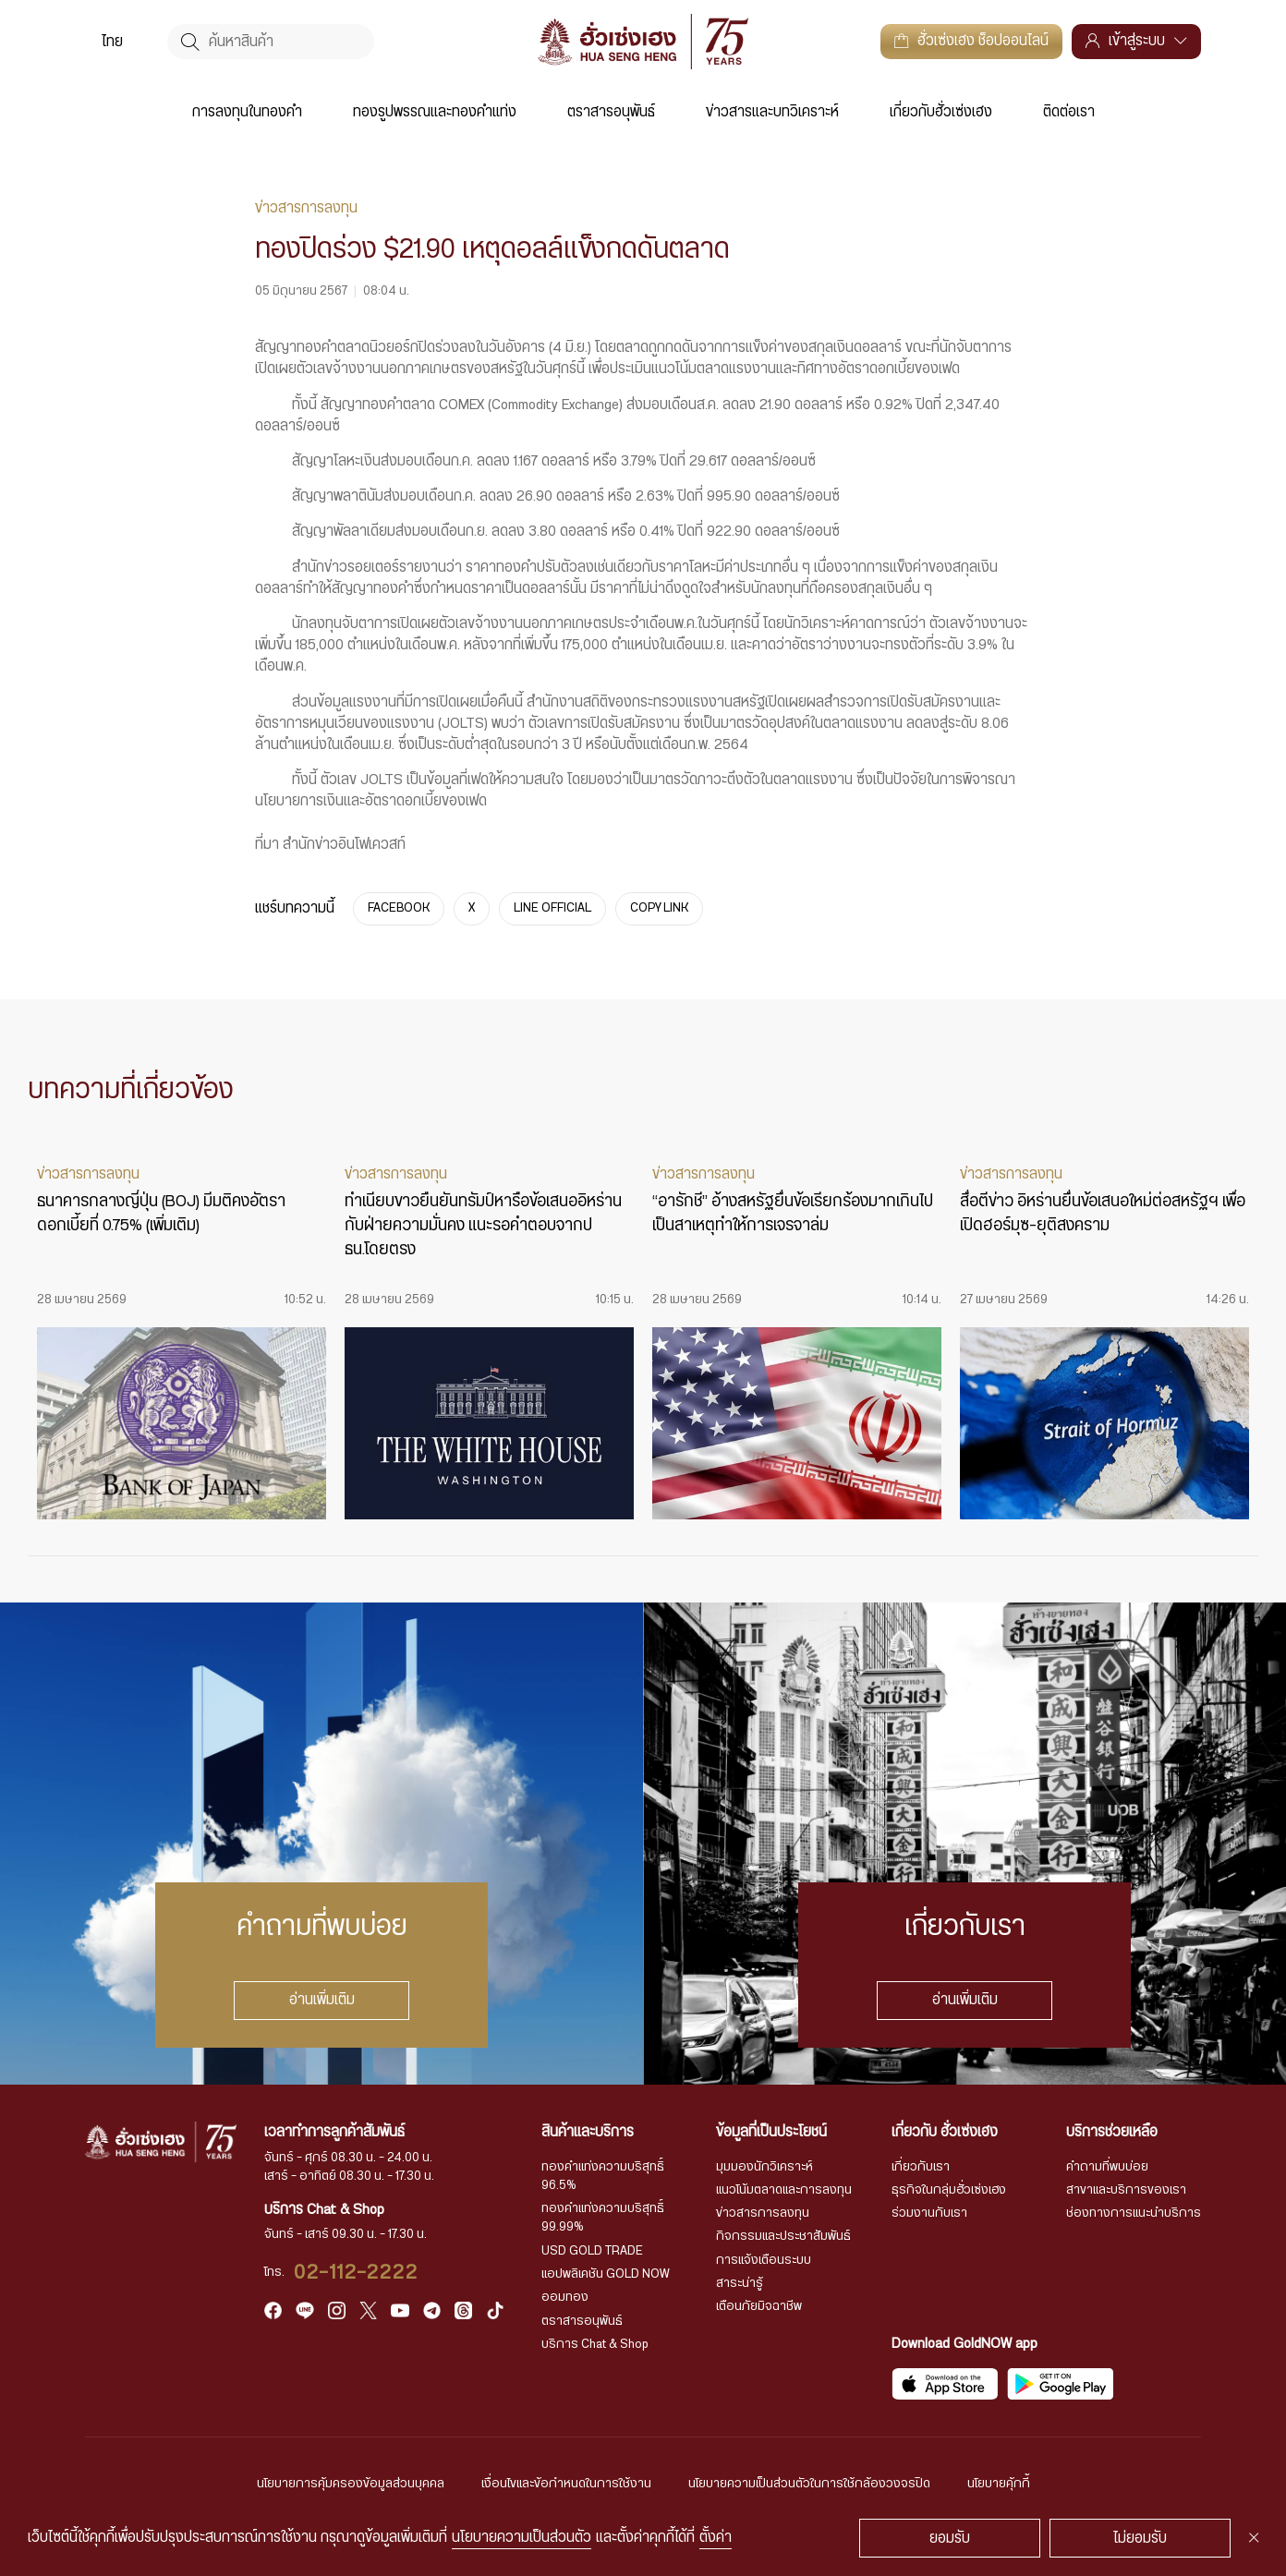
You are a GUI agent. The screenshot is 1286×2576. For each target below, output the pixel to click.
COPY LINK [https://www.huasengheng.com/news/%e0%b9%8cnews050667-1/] (659, 907)
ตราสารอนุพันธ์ (611, 112)
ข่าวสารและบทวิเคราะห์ (772, 112)
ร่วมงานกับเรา (929, 2213)
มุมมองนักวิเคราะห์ (764, 2166)
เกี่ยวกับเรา (921, 2166)
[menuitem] (112, 42)
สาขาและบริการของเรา (1126, 2189)
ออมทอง (564, 2297)
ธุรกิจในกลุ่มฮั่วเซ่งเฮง (949, 2189)
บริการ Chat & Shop (595, 2344)
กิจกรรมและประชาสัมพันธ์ (783, 2236)
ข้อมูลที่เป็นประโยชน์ (771, 2132)
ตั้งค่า (715, 2538)
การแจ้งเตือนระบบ (763, 2260)
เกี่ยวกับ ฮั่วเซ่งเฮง (945, 2132)
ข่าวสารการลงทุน (762, 2213)
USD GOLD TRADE (592, 2250)
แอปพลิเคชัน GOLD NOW (605, 2274)
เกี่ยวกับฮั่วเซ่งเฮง (941, 112)
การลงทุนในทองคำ (247, 112)
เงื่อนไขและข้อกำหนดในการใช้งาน (566, 2483)
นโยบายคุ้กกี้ (998, 2483)
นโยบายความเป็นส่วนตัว (521, 2538)
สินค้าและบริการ (587, 2132)
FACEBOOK (399, 907)
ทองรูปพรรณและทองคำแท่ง (434, 112)
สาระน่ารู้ (739, 2283)
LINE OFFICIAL (552, 907)
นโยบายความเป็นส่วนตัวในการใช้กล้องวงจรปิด (809, 2483)
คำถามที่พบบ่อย (1107, 2166)
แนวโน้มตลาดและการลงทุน (784, 2189)
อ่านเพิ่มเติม (322, 2001)
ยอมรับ (949, 2539)
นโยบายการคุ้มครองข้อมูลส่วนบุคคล (350, 2483)
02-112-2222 (356, 2272)
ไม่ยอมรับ (1140, 2539)
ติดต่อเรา (1069, 112)
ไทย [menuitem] (112, 42)
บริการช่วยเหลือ (1112, 2132)
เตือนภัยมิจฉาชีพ (759, 2306)
